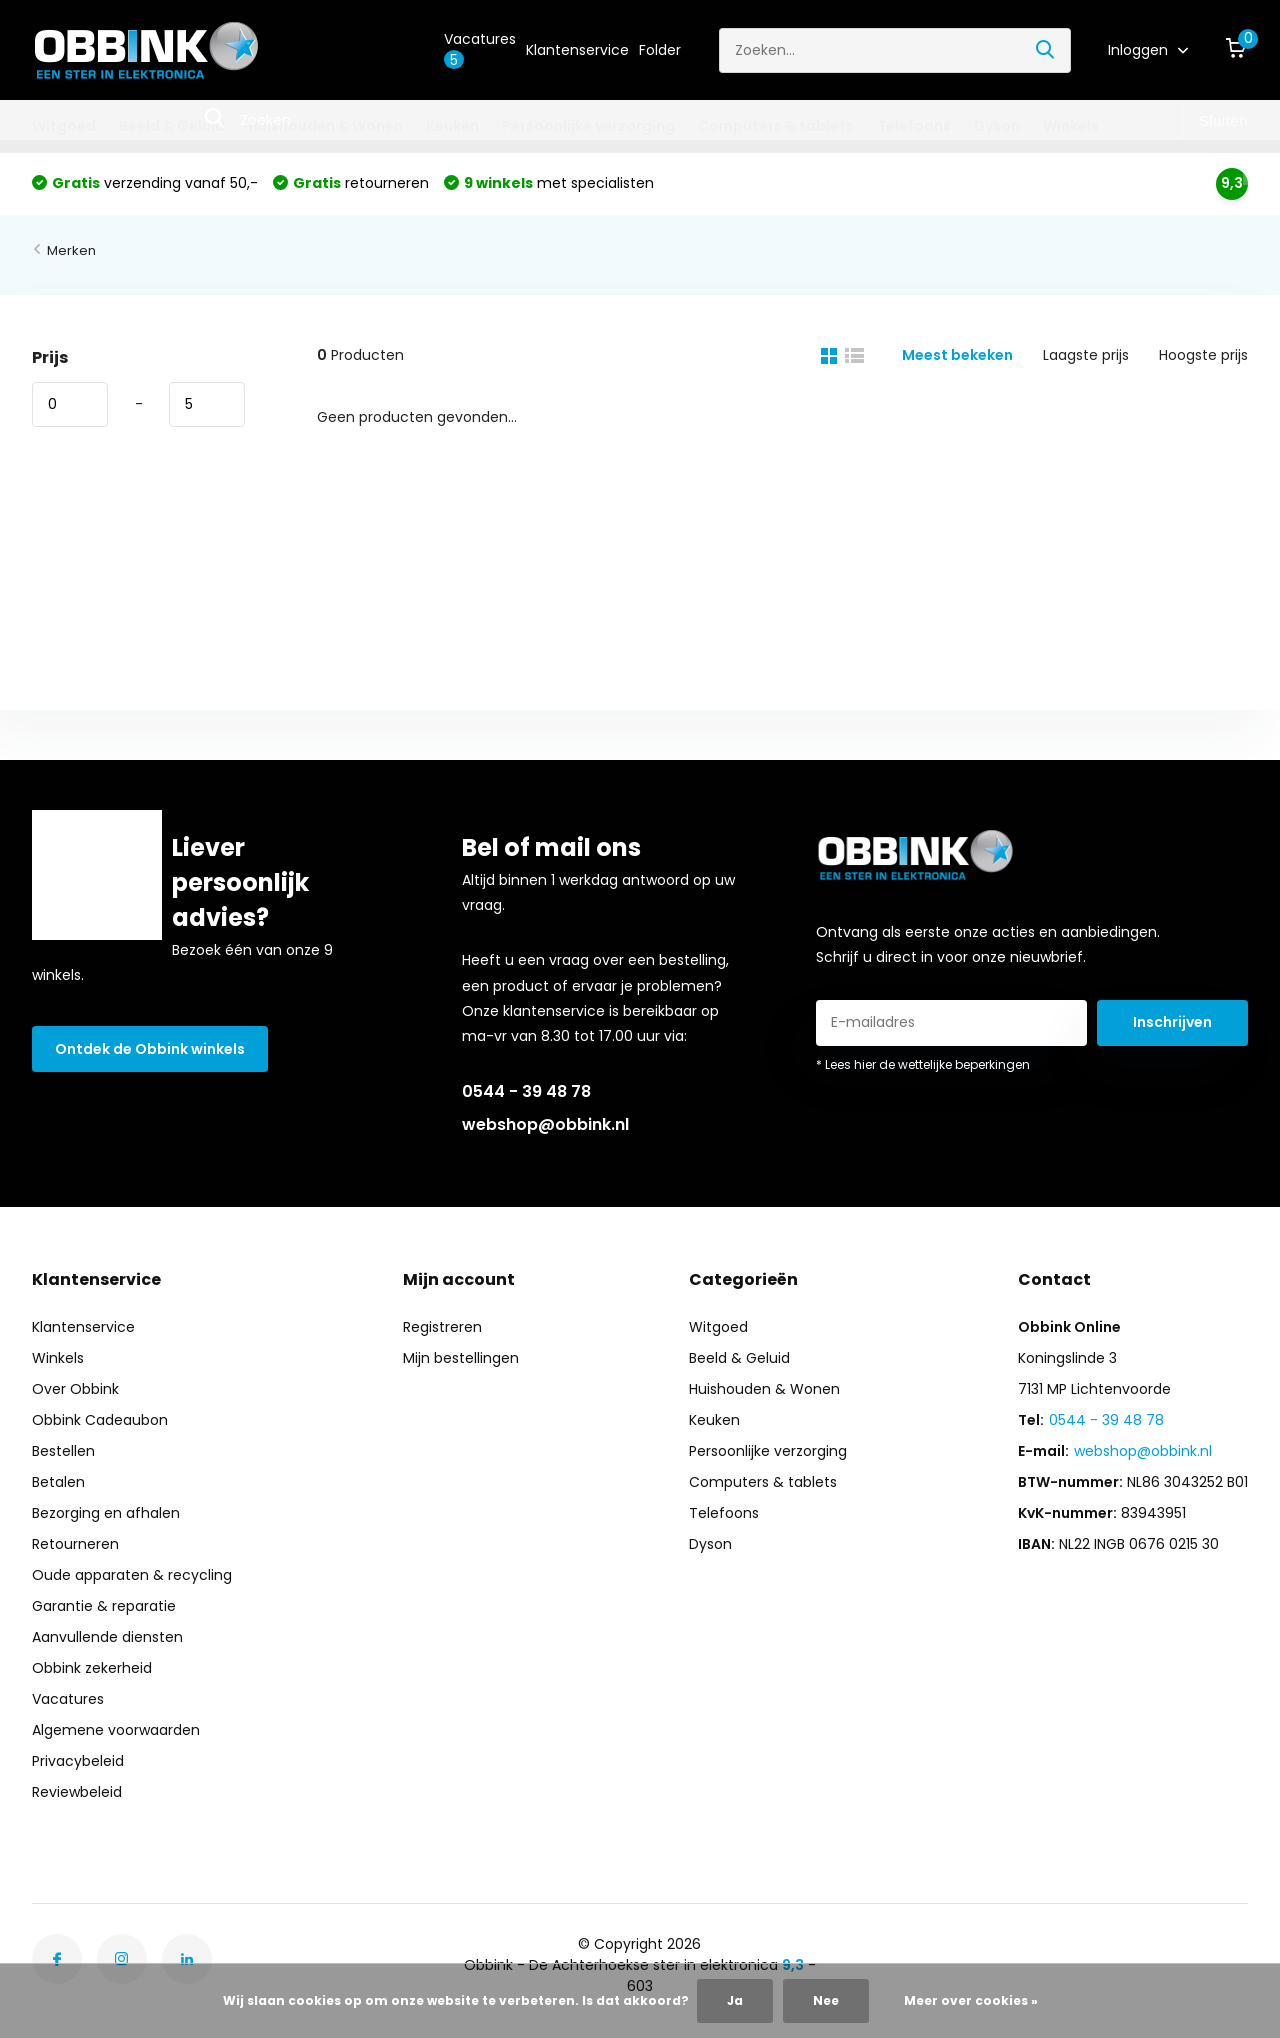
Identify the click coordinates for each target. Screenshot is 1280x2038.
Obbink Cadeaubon (100, 1420)
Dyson (997, 126)
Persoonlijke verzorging (588, 126)
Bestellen (63, 1451)
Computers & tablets (776, 126)
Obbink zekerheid (92, 1668)
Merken (71, 250)
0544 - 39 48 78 (526, 1091)
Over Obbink (75, 1389)
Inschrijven (1172, 1022)
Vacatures (480, 49)
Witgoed (64, 126)
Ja (735, 2000)
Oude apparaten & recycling (132, 1575)
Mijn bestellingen (461, 1358)
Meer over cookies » (971, 2000)
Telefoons (914, 126)
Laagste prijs (1086, 355)
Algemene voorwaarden (116, 1730)
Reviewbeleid (77, 1792)
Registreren (442, 1327)
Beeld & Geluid (172, 126)
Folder (660, 50)
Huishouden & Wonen (325, 126)
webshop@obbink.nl (545, 1124)
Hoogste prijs (1203, 355)
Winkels (1071, 126)
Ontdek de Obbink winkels (150, 1049)
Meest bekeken (957, 355)
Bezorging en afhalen (106, 1513)
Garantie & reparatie (104, 1606)
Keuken (452, 126)
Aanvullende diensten (107, 1637)
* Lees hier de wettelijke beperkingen (923, 1064)
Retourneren (75, 1544)
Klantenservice (577, 50)
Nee (826, 2000)
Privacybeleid (78, 1761)
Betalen (58, 1482)
